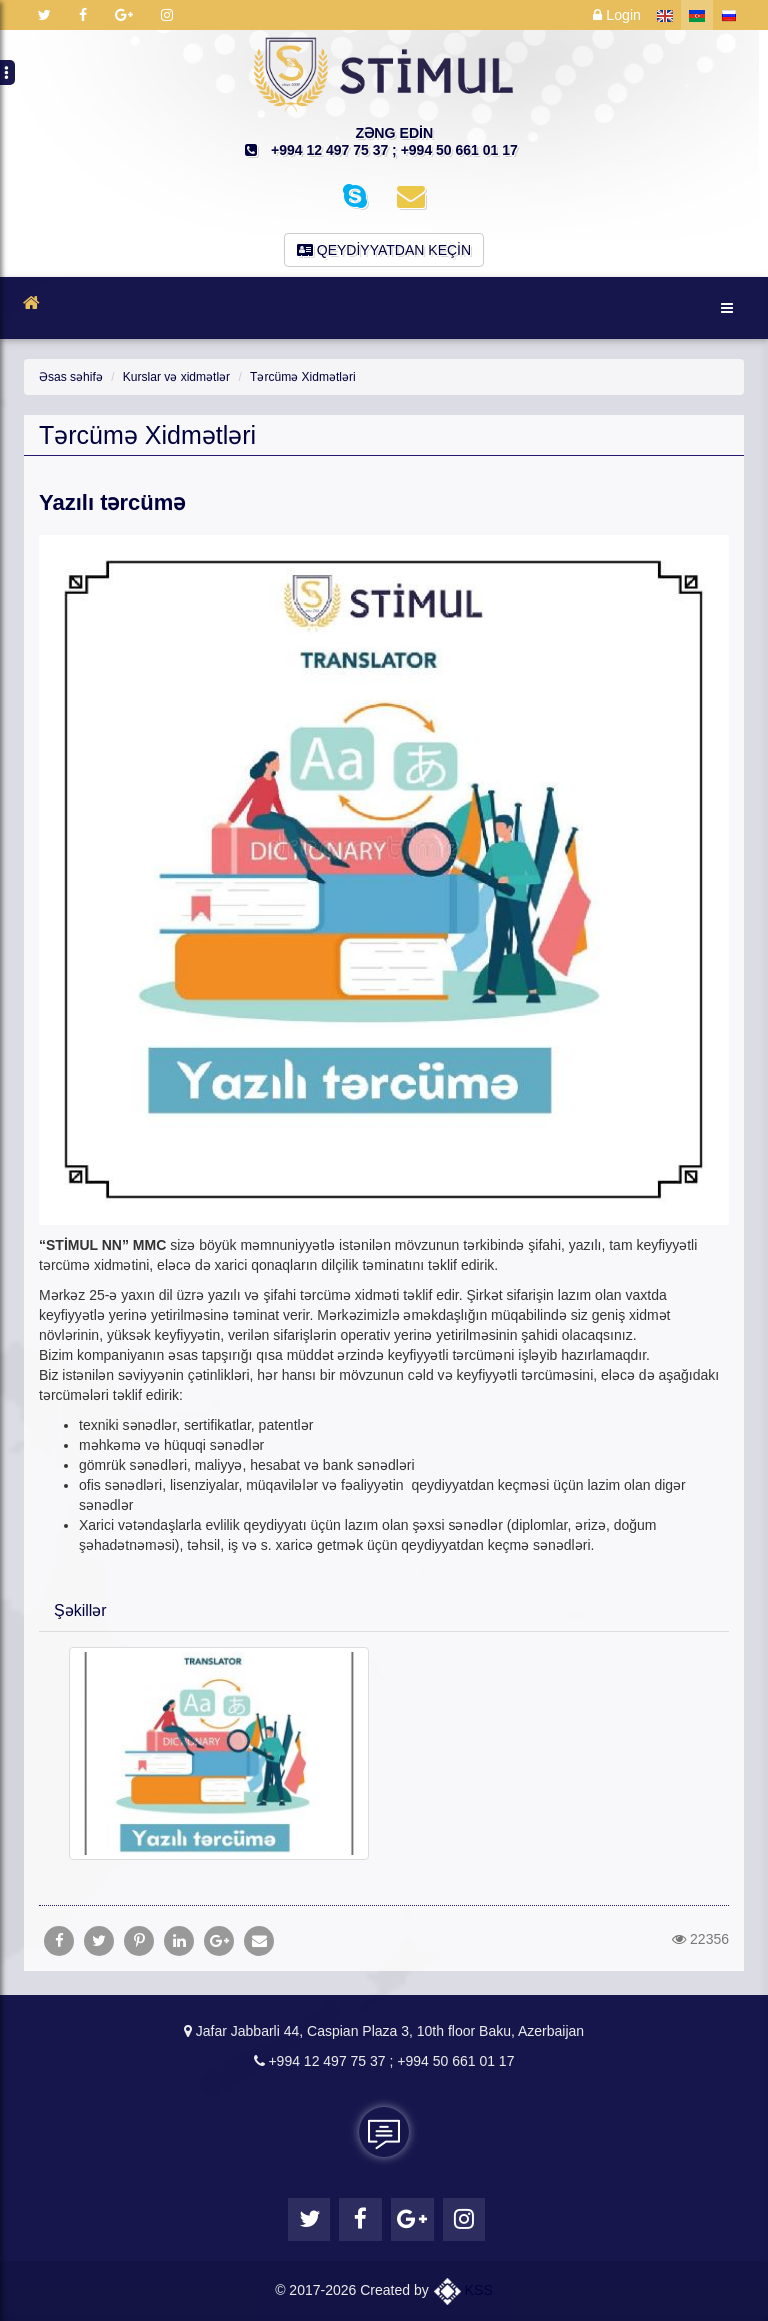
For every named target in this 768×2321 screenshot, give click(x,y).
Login (617, 15)
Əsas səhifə (70, 377)
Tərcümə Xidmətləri (300, 377)
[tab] (384, 1609)
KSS (463, 2290)
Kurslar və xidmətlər (175, 377)
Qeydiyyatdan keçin (384, 250)
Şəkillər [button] (80, 1610)
